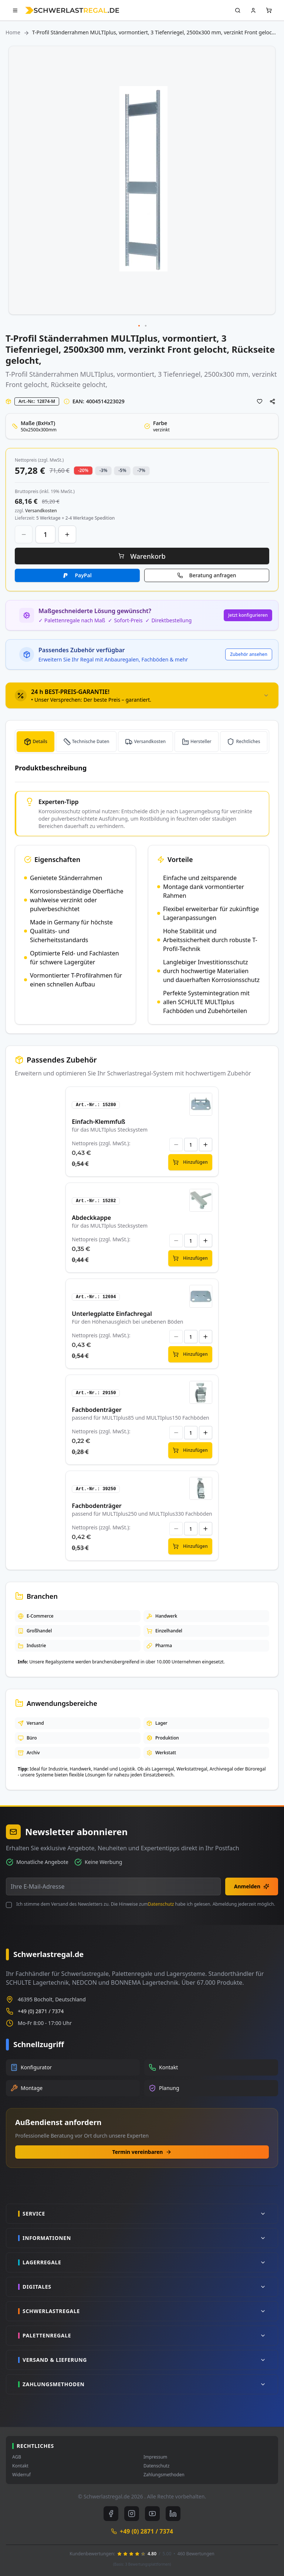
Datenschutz (161, 1904)
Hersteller (201, 741)
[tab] (142, 695)
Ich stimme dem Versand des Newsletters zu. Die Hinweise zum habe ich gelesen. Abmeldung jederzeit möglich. (145, 1904)
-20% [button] (83, 470)
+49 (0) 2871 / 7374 (41, 2011)
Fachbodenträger (96, 1410)
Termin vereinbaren (142, 2151)
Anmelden (251, 1886)
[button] (139, 326)
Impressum (155, 2457)
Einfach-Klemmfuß (98, 1122)
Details (40, 741)
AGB (16, 2457)
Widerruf (21, 2475)
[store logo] (72, 10)
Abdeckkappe (91, 1218)
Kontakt (20, 2466)
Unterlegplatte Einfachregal (112, 1314)
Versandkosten (150, 741)
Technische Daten (90, 741)
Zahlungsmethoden (164, 2475)
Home (13, 32)
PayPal (83, 575)
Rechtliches (248, 741)
